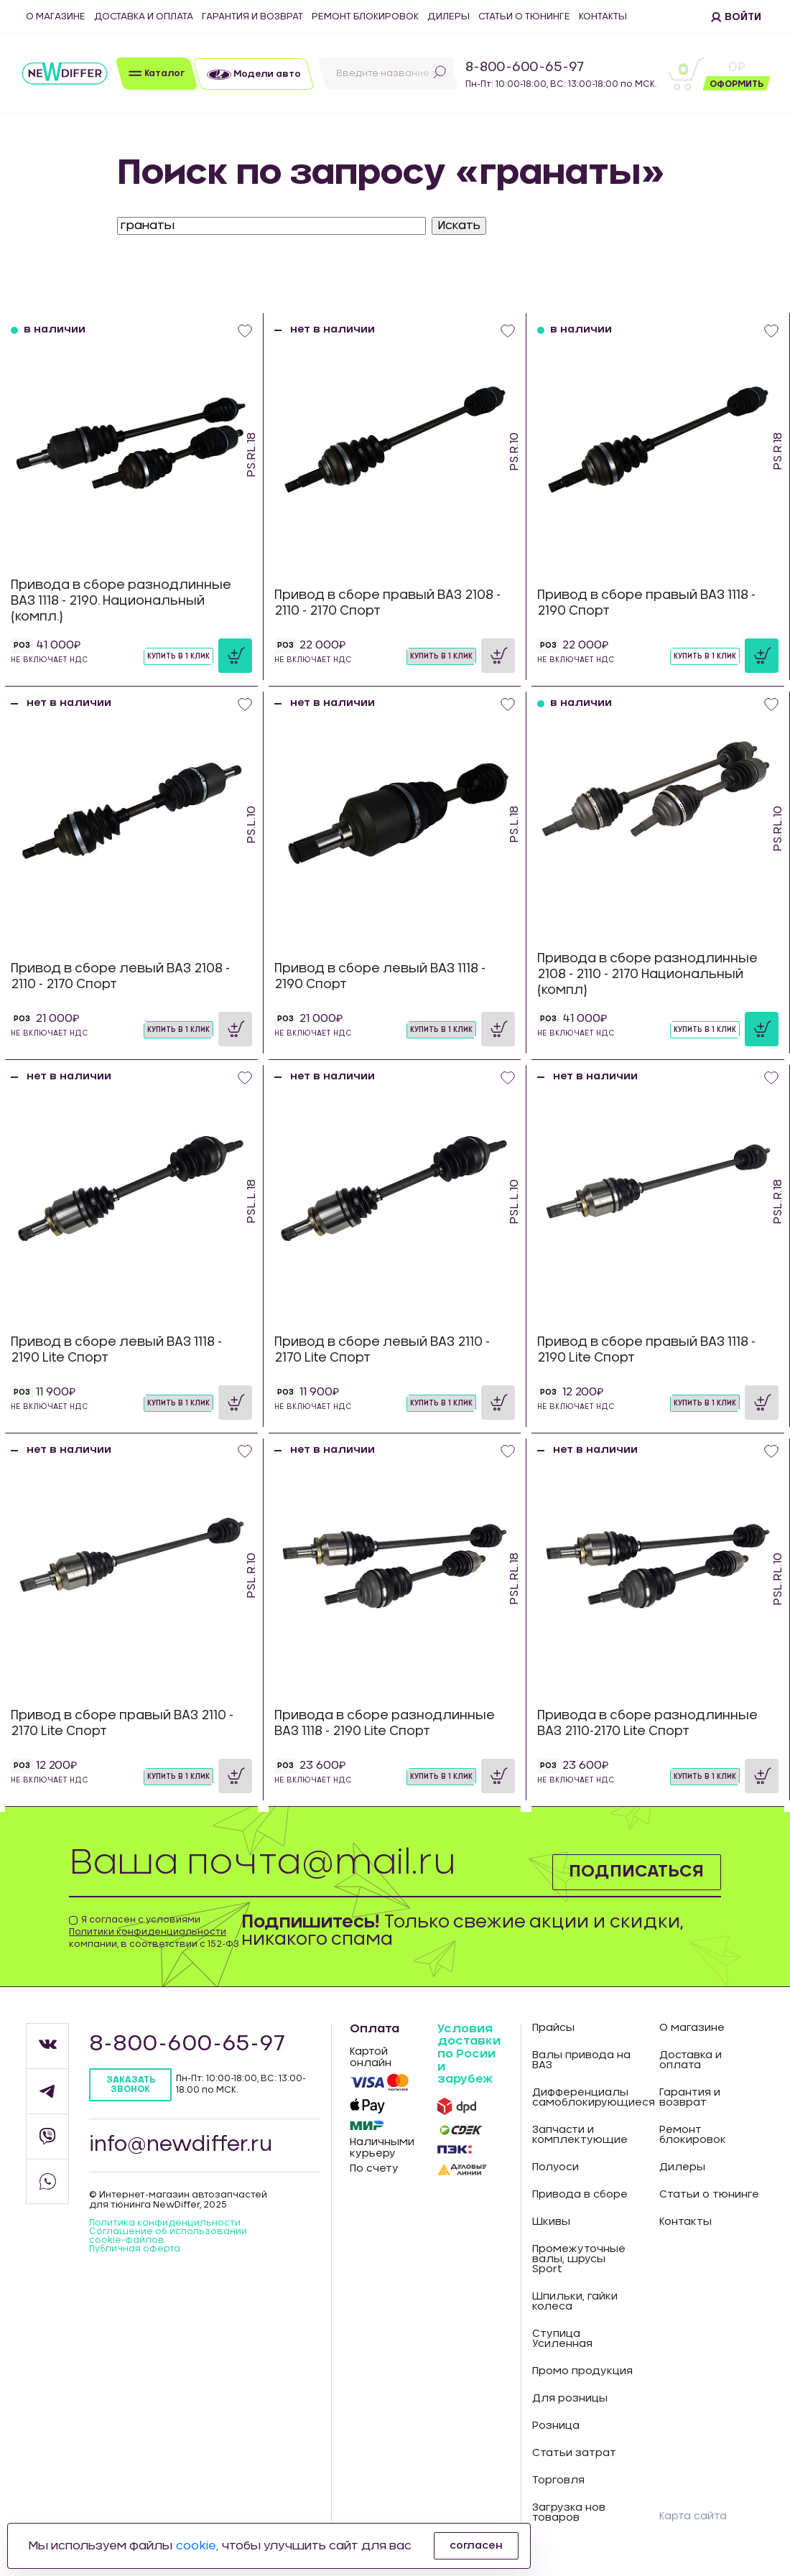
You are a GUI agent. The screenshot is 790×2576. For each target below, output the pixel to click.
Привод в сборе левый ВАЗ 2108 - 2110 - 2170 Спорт (120, 976)
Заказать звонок (130, 2084)
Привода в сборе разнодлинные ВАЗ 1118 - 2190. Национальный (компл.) (121, 601)
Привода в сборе (580, 2195)
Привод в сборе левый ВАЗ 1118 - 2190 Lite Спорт (116, 1350)
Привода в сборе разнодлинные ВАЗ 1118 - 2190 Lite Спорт (384, 1723)
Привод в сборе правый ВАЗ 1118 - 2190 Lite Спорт (646, 1350)
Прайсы (553, 2028)
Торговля (558, 2480)
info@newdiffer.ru (181, 2145)
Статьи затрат (574, 2453)
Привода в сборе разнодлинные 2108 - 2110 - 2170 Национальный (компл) (647, 974)
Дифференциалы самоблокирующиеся (584, 2098)
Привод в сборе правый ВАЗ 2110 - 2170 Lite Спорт (122, 1723)
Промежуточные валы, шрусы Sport (579, 2259)
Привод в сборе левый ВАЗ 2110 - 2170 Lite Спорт (382, 1350)
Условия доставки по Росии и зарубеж (469, 2054)
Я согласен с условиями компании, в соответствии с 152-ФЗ (154, 1931)
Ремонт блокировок (365, 17)
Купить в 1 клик (178, 656)
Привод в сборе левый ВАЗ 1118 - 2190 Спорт (379, 976)
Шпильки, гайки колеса (575, 2302)
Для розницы (570, 2399)
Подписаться (635, 1871)
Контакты (603, 17)
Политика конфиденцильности (165, 2222)
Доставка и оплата (143, 17)
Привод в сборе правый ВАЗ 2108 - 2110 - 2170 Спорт (387, 603)
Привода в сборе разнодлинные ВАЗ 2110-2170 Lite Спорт (647, 1723)
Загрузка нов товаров (568, 2513)
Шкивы (551, 2222)
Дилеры (448, 17)
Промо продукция (582, 2371)
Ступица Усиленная (562, 2339)
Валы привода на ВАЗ (581, 2060)
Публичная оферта (134, 2248)
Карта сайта (693, 2516)
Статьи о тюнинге (524, 17)
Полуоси (555, 2167)
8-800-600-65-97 (524, 67)
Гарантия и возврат (252, 17)
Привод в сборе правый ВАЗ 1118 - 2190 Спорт (646, 603)
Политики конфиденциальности (147, 1932)
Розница (556, 2426)
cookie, (197, 2546)
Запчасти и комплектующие (580, 2135)
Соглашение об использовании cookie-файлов (168, 2235)
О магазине (55, 17)
